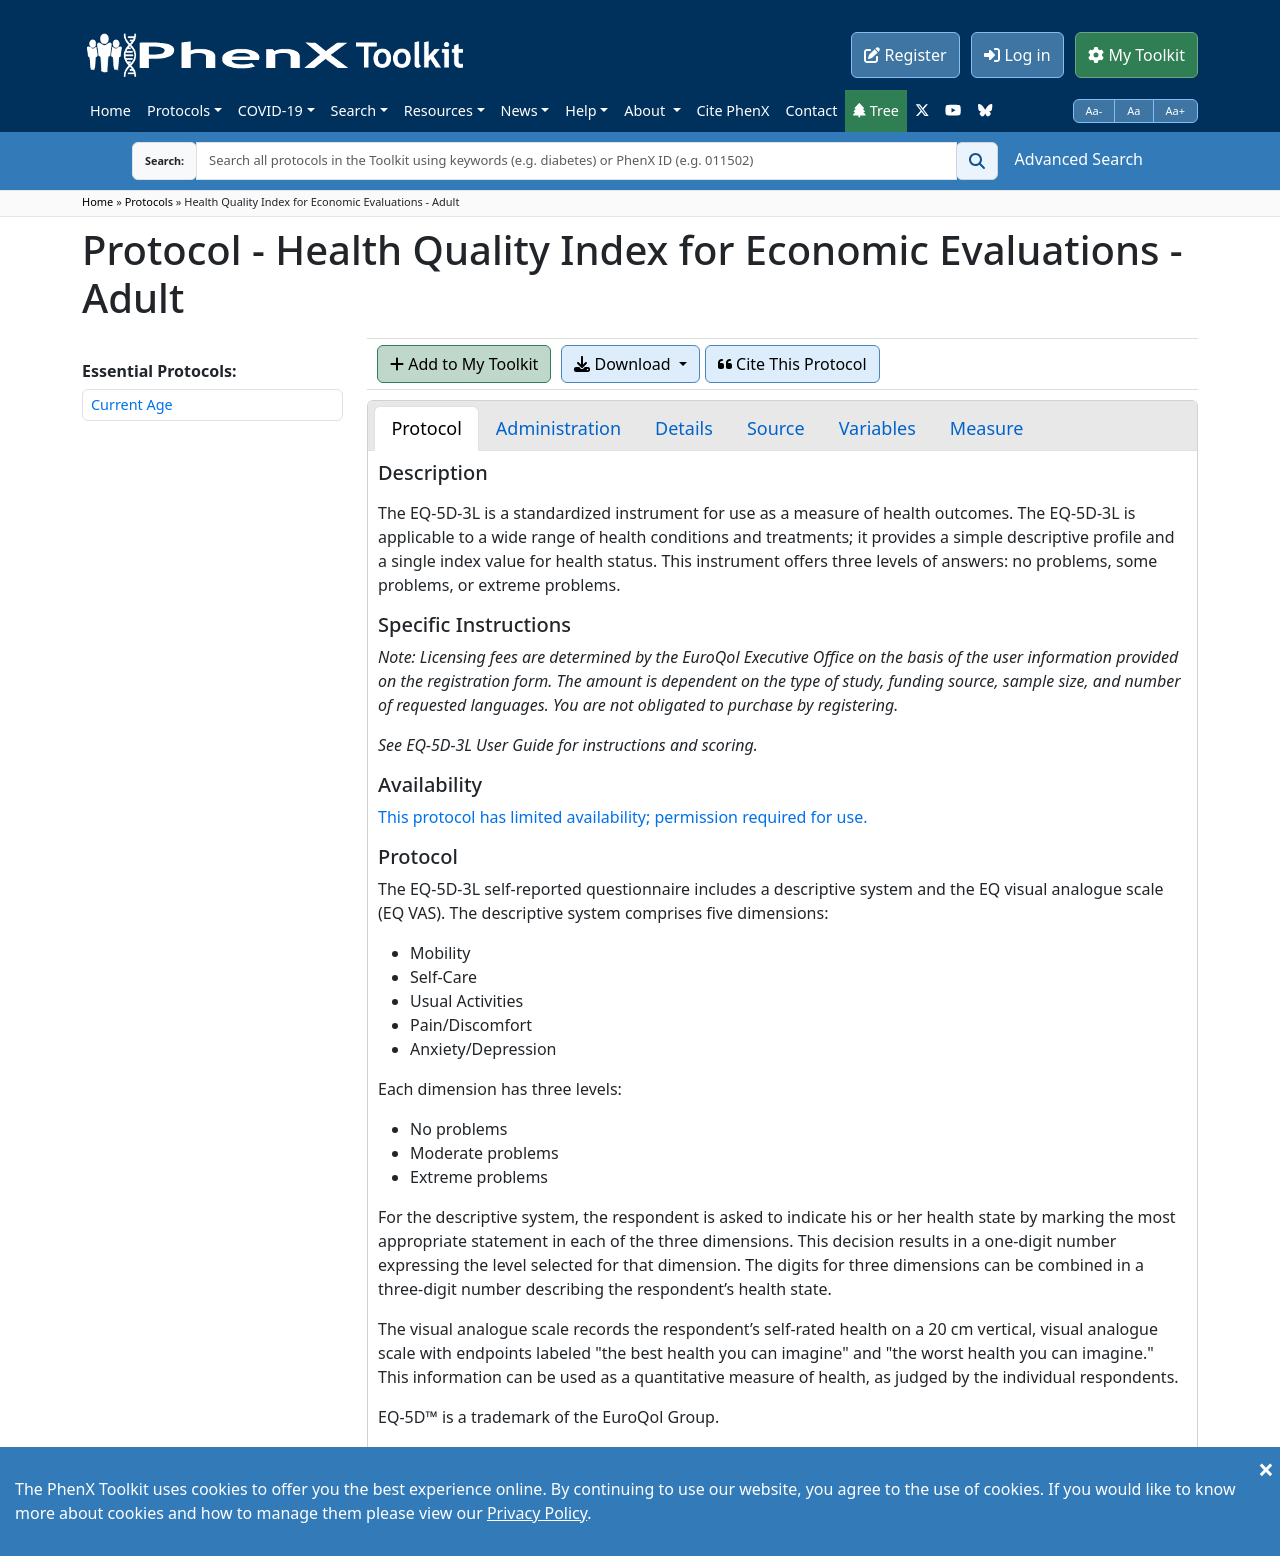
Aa (1133, 110)
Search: (149, 160)
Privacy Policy (537, 1513)
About (646, 110)
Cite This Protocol (792, 364)
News (519, 110)
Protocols (178, 110)
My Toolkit (1136, 55)
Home (110, 110)
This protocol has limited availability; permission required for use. (622, 817)
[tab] (426, 428)
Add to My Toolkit (464, 364)
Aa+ (1176, 110)
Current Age (132, 404)
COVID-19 (270, 110)
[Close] (1266, 1469)
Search (354, 110)
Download (624, 364)
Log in (1017, 55)
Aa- (1094, 110)
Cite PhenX (733, 110)
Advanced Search (1079, 159)
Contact (811, 110)
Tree (876, 110)
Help (580, 110)
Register (905, 55)
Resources (438, 110)
